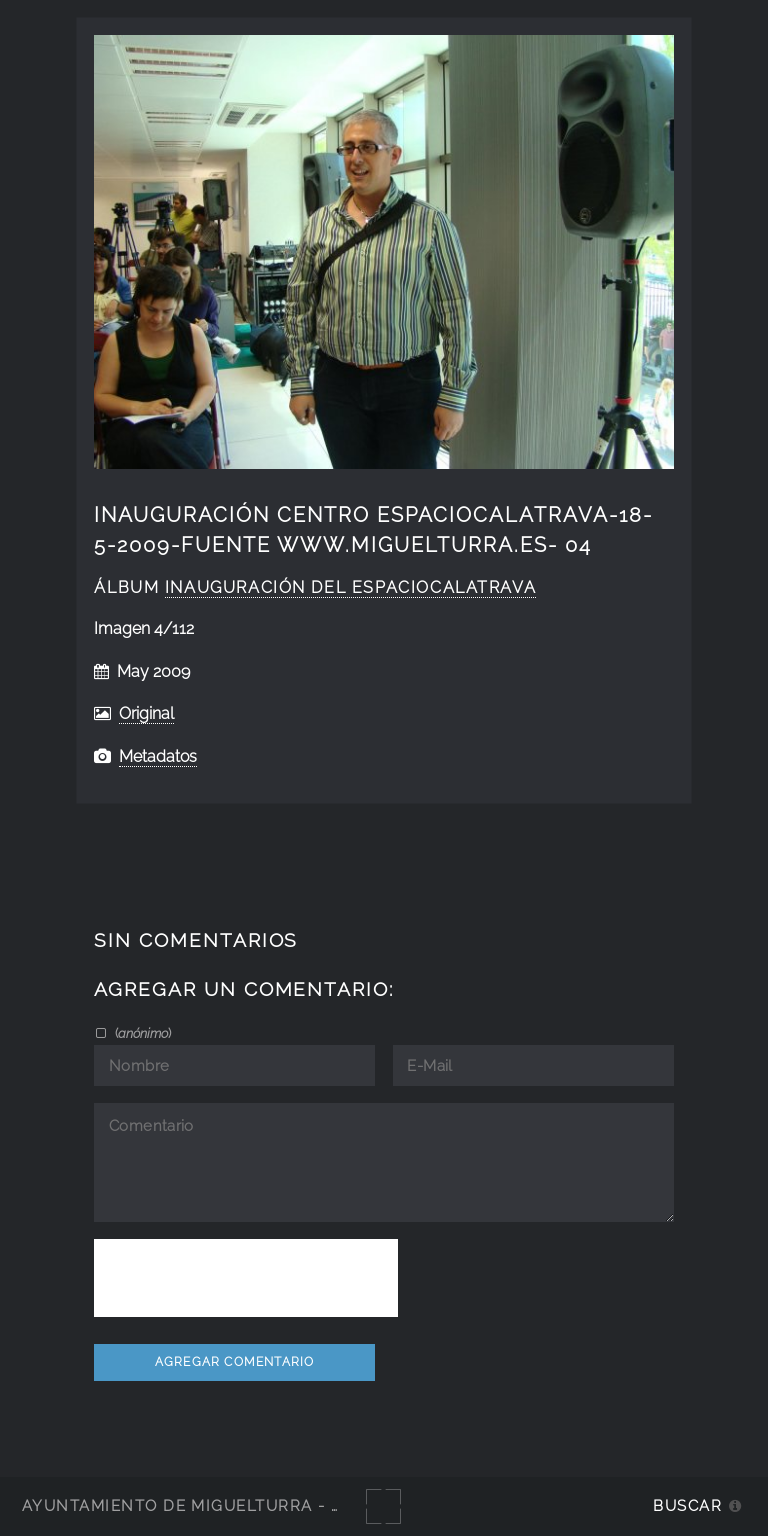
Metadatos (158, 756)
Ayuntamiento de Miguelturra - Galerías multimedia (274, 1505)
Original (146, 713)
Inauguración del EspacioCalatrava (350, 587)
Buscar (687, 1505)
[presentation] (246, 1278)
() (141, 1033)
